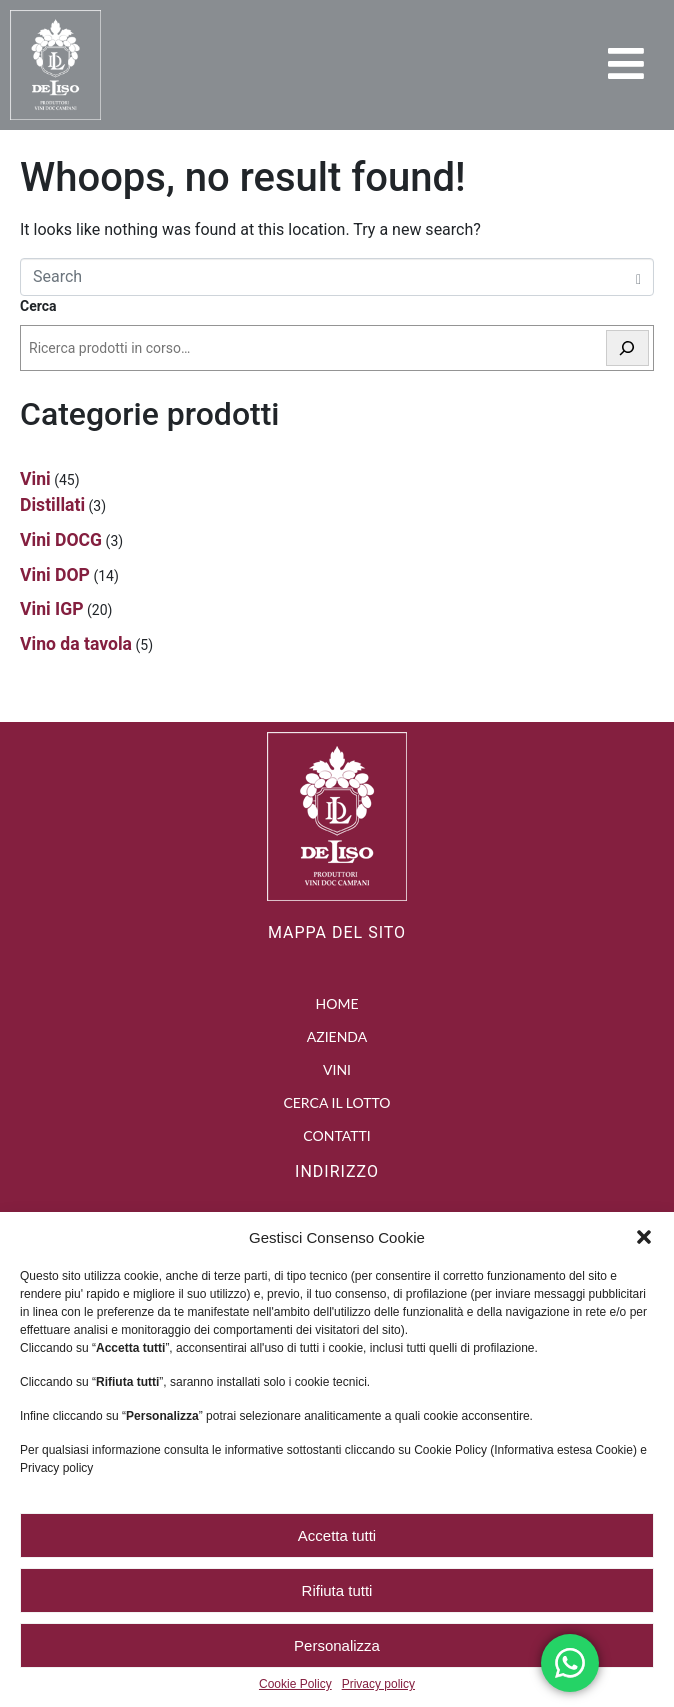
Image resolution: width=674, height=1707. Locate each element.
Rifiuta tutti (337, 1590)
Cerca (38, 306)
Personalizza (337, 1645)
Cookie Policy (295, 1684)
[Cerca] (628, 348)
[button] (644, 1237)
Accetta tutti (337, 1535)
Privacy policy (378, 1684)
